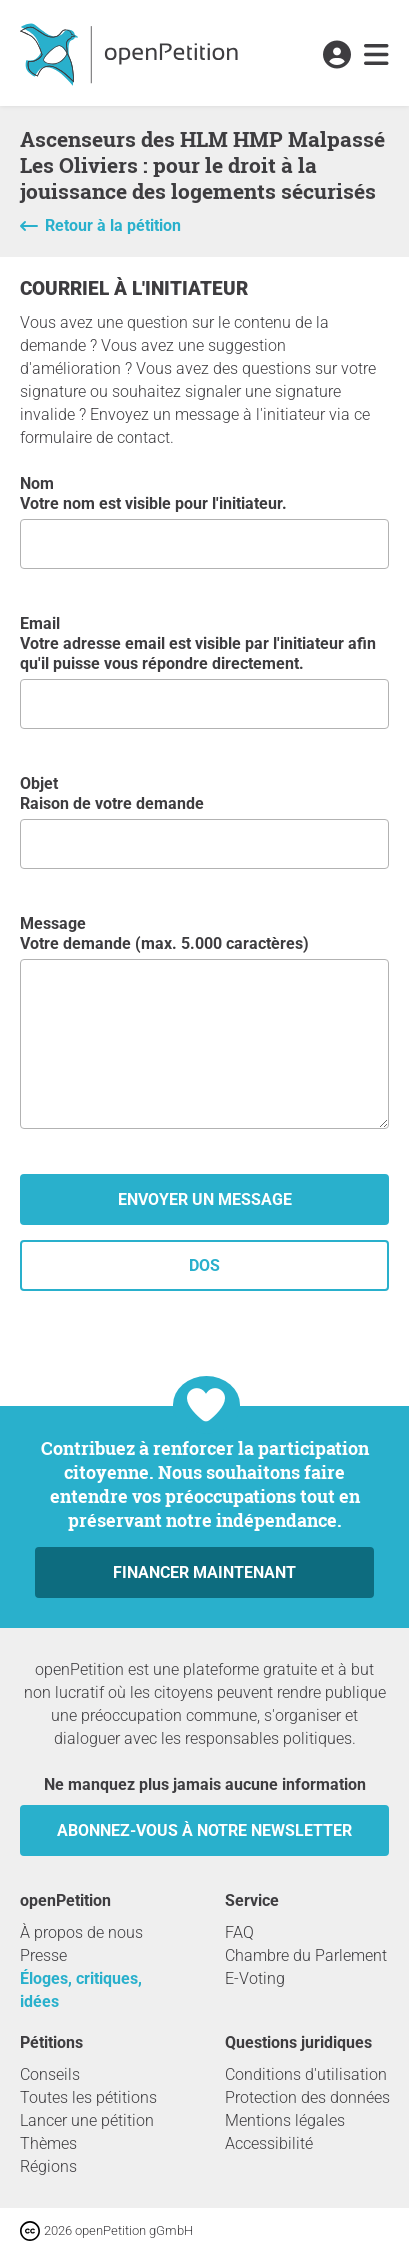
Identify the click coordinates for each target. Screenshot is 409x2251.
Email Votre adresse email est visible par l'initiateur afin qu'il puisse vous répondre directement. (204, 671)
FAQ (239, 1932)
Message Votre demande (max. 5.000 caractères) (204, 1021)
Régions (48, 2166)
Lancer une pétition (87, 2120)
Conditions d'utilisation (306, 2074)
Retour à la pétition (113, 225)
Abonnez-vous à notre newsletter (204, 1830)
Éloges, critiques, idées (81, 1990)
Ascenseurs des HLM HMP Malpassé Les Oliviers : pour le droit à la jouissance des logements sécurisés (202, 165)
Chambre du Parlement (306, 1955)
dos (204, 1265)
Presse (43, 1955)
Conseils (50, 2074)
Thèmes (48, 2143)
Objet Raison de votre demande (204, 821)
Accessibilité (269, 2143)
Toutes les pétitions (88, 2097)
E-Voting (255, 1978)
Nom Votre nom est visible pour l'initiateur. (204, 521)
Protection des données (307, 2097)
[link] (376, 56)
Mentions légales (285, 2120)
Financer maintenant (204, 1572)
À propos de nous (81, 1932)
